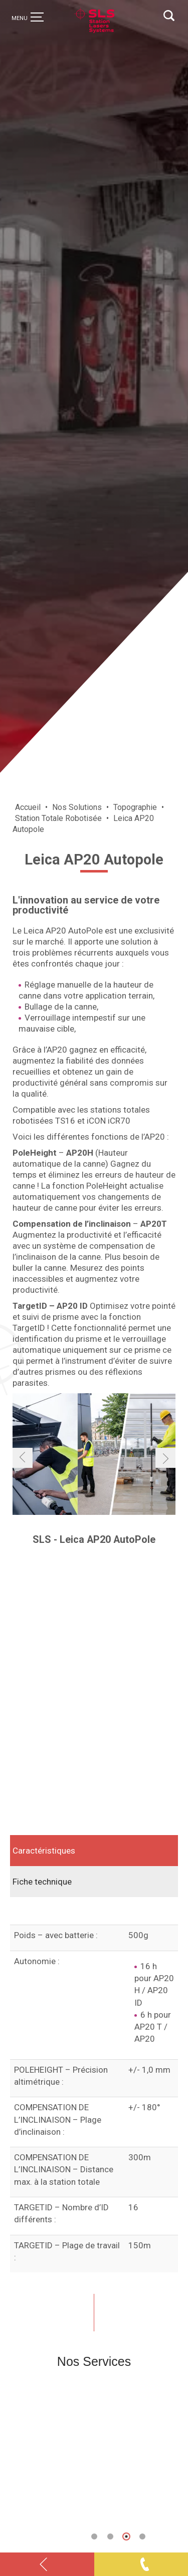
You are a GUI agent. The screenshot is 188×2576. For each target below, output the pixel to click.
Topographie (135, 807)
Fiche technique (42, 1882)
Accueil (28, 807)
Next (170, 2457)
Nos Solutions (77, 807)
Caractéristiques (44, 1851)
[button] (94, 2536)
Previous (18, 2457)
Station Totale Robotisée (58, 818)
